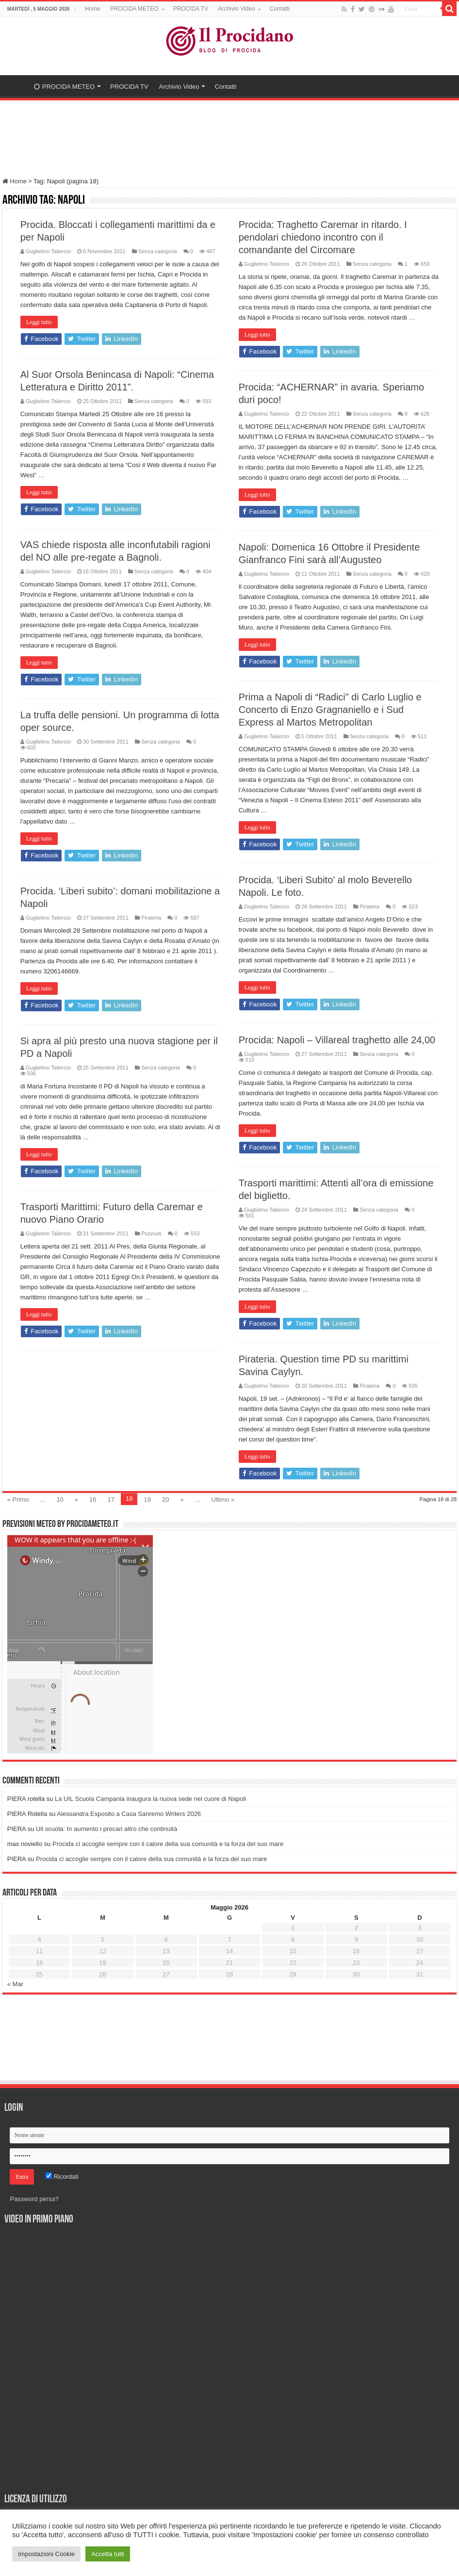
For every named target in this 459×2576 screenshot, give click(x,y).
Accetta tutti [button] (107, 2554)
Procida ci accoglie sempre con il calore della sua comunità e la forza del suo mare (167, 1843)
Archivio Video (236, 8)
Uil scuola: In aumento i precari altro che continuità (106, 1828)
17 (111, 1499)
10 (59, 1499)
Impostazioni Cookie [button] (46, 2554)
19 (147, 1499)
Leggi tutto (39, 322)
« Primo (18, 1499)
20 (165, 1499)
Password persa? (34, 2199)
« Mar (15, 1984)
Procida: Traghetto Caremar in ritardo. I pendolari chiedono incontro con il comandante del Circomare (323, 237)
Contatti (280, 8)
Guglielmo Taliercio (48, 251)
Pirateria (369, 906)
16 (92, 1499)
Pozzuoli (151, 1233)
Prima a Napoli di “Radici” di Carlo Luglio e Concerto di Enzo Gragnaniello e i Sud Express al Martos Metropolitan (330, 710)
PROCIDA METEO (134, 8)
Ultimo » (223, 1499)
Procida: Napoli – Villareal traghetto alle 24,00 (337, 1040)
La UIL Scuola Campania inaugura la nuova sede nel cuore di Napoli (150, 1798)
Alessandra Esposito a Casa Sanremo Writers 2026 (129, 1813)
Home (92, 8)
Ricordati (62, 2176)
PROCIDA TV (190, 8)
